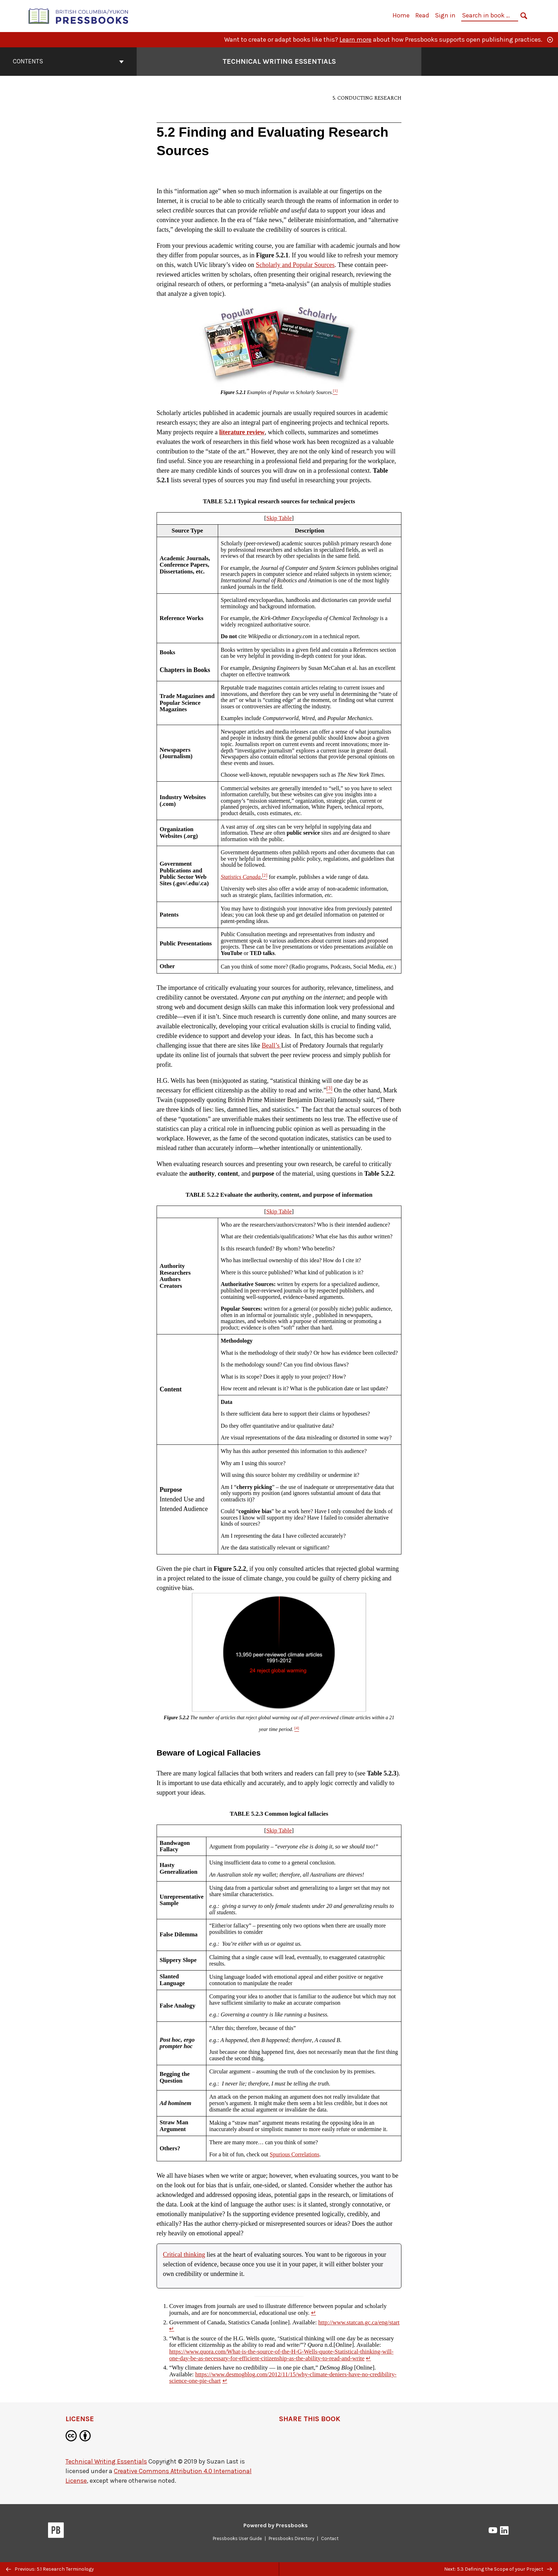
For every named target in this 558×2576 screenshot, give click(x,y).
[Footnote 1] (335, 392)
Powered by (275, 2525)
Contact (329, 2538)
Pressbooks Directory (291, 2538)
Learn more (355, 39)
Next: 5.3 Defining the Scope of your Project (498, 2569)
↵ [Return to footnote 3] (368, 2358)
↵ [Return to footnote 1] (313, 2312)
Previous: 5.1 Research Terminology (50, 2569)
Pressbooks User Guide (237, 2538)
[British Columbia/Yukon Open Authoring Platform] (78, 15)
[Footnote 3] (329, 1090)
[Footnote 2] (264, 877)
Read (422, 15)
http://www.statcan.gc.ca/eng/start (358, 2322)
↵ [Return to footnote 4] (224, 2380)
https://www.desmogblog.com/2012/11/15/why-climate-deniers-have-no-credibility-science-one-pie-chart (282, 2377)
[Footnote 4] (296, 1729)
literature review (242, 432)
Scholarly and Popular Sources (295, 264)
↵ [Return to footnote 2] (171, 2328)
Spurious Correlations (294, 2154)
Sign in (445, 15)
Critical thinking (184, 2254)
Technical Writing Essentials (106, 2461)
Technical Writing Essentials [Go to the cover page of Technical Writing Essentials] (279, 61)
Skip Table (279, 518)
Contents (68, 61)
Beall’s (271, 1045)
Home (401, 15)
